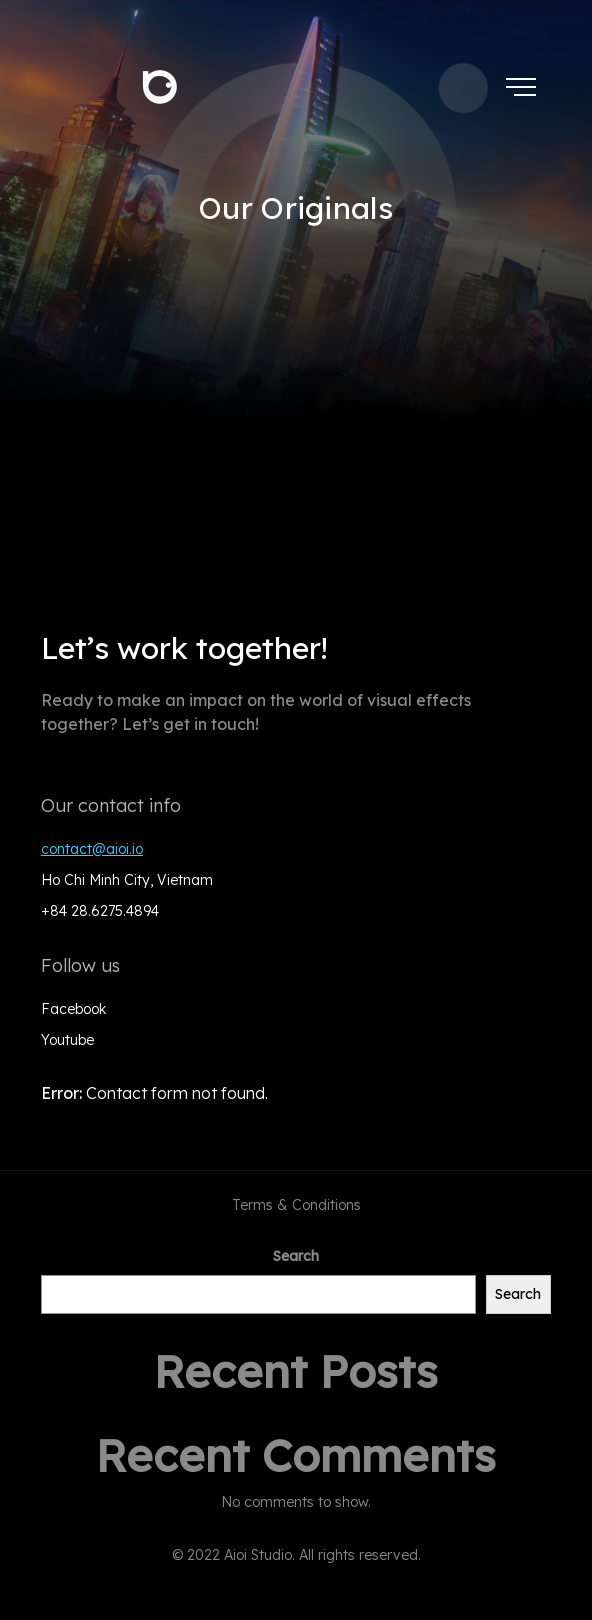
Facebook (73, 1009)
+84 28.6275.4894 (100, 911)
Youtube (67, 1040)
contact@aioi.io (92, 849)
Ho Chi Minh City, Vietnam (127, 880)
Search (296, 1256)
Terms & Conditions (296, 1205)
